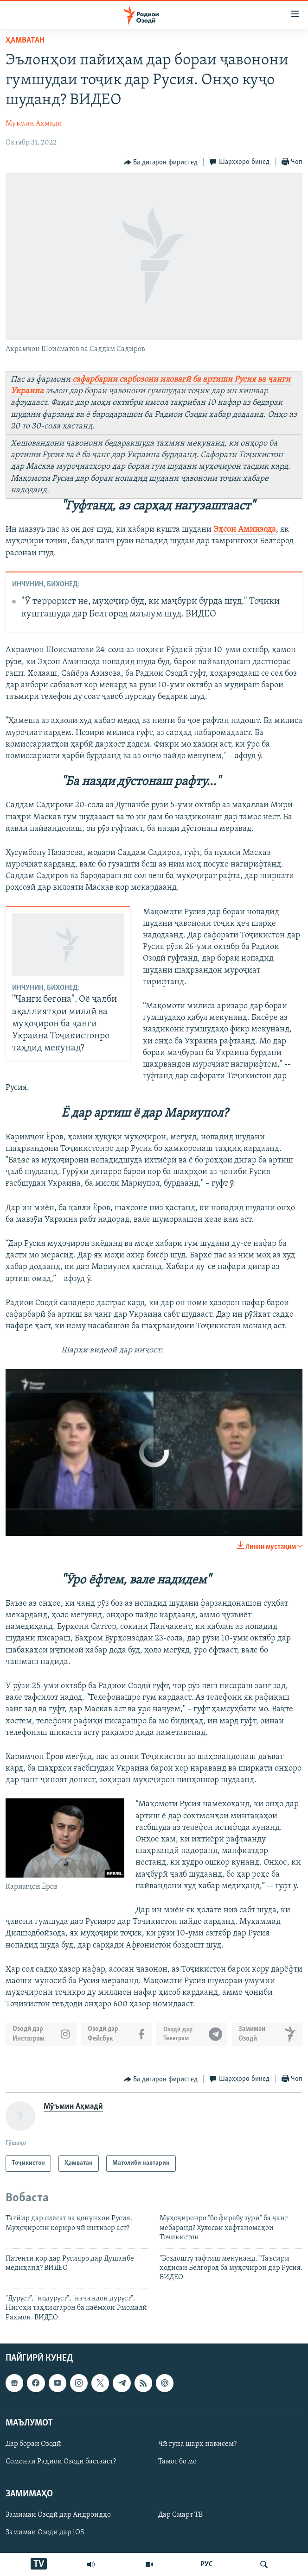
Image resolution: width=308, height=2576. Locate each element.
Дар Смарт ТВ (180, 2515)
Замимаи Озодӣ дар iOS (45, 2532)
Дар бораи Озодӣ (33, 2444)
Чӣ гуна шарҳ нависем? (197, 2444)
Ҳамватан (25, 40)
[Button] (161, 162)
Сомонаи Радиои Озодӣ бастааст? (61, 2461)
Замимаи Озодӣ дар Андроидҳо (58, 2515)
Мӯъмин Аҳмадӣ (34, 123)
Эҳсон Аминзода (244, 529)
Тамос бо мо (177, 2461)
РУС (206, 2564)
